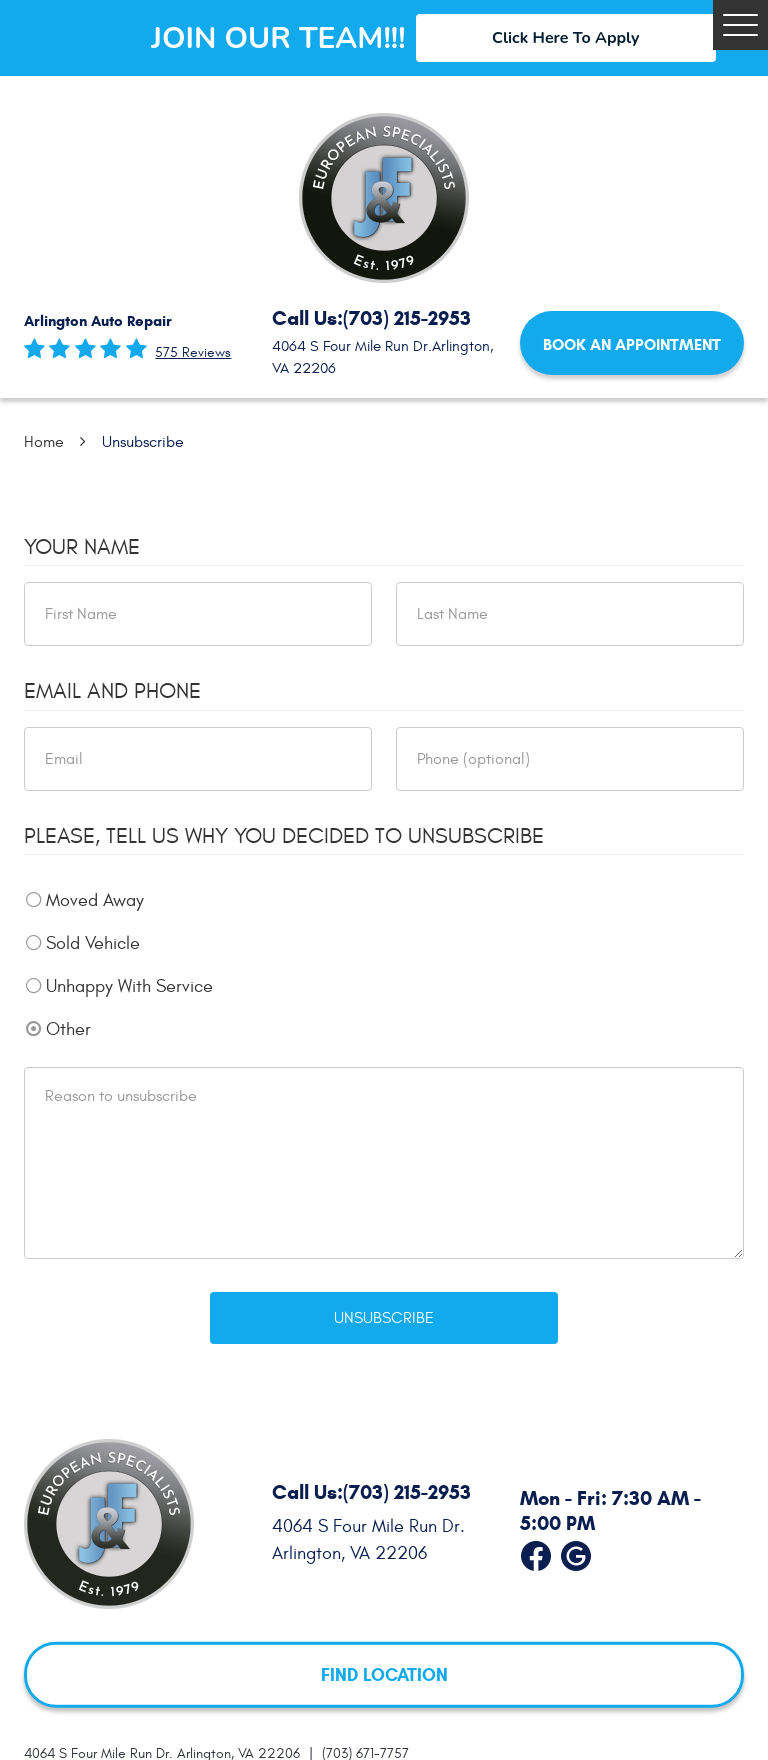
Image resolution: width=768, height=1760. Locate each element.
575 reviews (193, 353)
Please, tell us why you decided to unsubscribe (284, 836)
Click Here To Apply (565, 38)
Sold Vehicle (93, 943)
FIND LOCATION (384, 1674)
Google (576, 1552)
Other (68, 1029)
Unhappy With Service (129, 986)
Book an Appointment (632, 344)
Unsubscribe (143, 442)
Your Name (82, 547)
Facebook (536, 1552)
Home (44, 442)
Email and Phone (112, 691)
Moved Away (95, 900)
